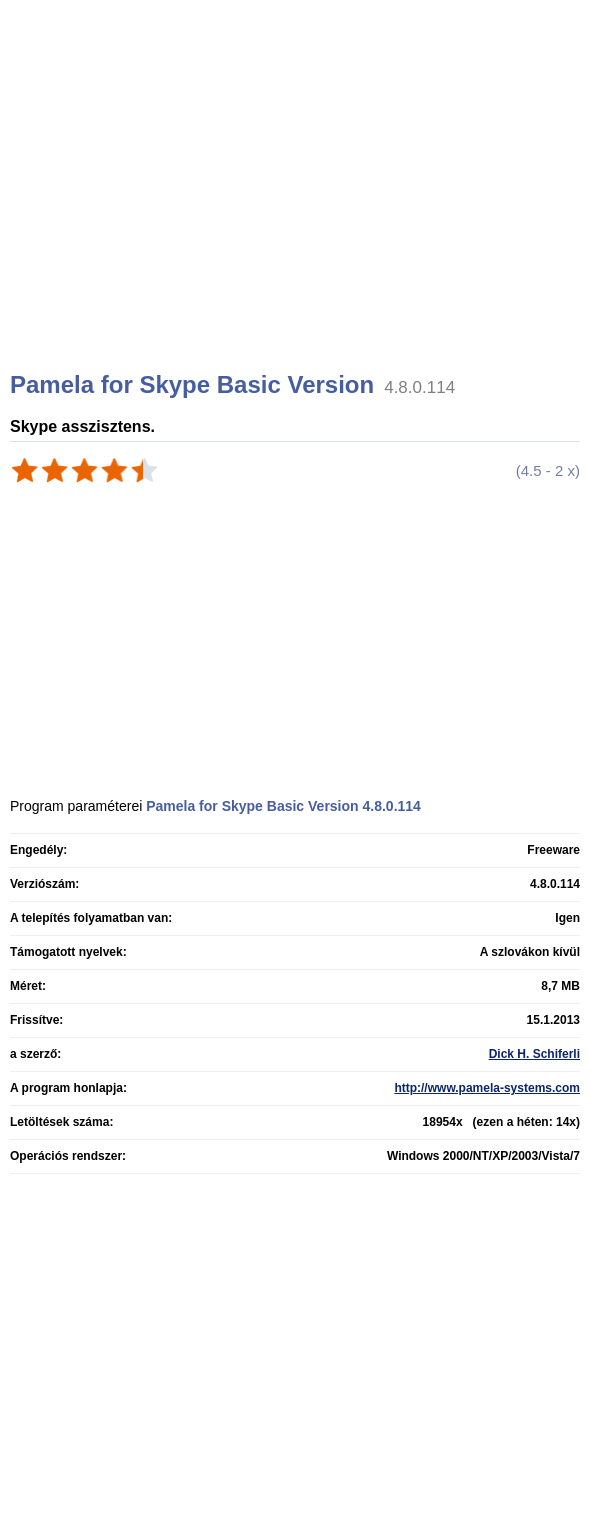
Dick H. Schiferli (534, 1054)
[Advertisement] (297, 210)
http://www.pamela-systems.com (487, 1088)
